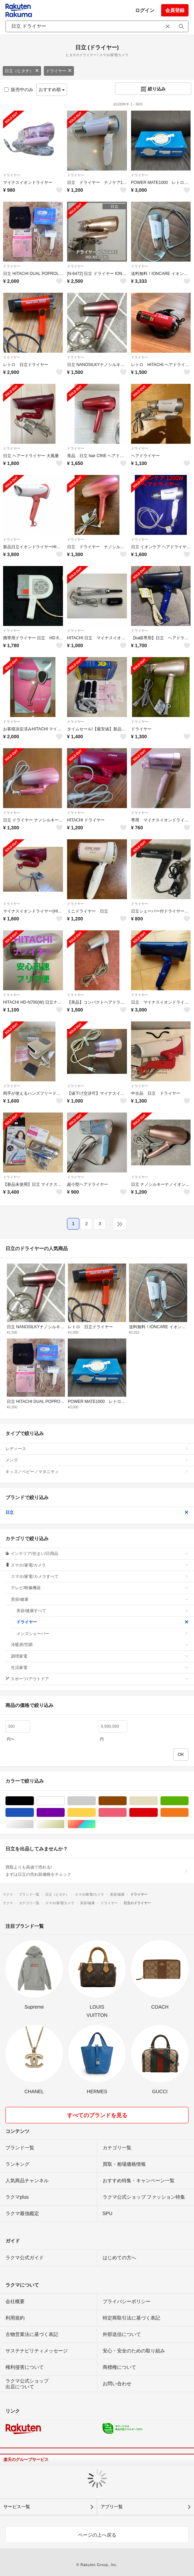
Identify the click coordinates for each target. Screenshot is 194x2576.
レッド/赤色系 (157, 1812)
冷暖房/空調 (100, 1644)
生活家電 (100, 1667)
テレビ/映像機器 (100, 1587)
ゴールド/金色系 (64, 1824)
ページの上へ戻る (97, 2535)
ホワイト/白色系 (64, 1801)
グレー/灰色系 (95, 1801)
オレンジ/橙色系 (188, 1812)
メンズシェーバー (102, 1633)
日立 (97, 1512)
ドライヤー (59, 70)
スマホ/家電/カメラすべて (100, 1576)
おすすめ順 (52, 89)
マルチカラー (95, 1824)
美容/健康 (100, 1599)
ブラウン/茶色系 (126, 1801)
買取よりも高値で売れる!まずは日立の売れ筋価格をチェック (97, 1870)
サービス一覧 (16, 2506)
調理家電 (100, 1656)
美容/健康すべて (102, 1610)
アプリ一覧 (112, 2506)
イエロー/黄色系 (95, 1812)
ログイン (144, 10)
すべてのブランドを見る (97, 2115)
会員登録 (174, 10)
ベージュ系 (157, 1801)
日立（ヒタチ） (22, 70)
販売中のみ (18, 89)
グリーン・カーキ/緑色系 (188, 1801)
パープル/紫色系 (64, 1812)
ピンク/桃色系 (126, 1812)
